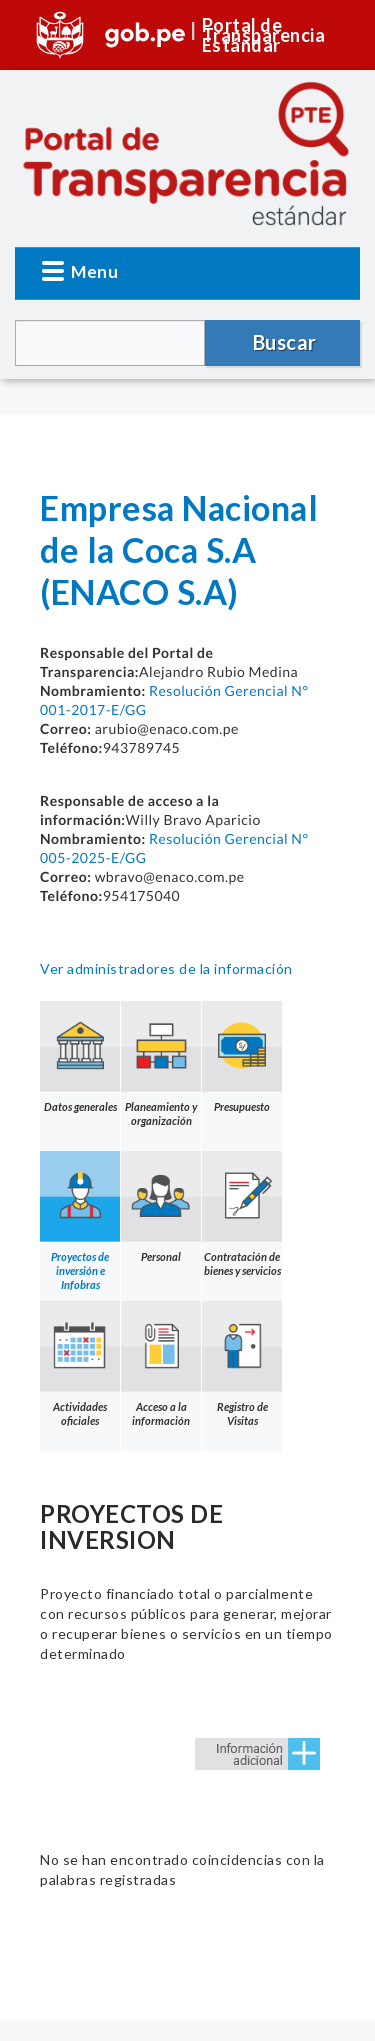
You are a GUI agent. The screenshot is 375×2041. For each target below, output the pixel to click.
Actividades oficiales (80, 1364)
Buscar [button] (285, 342)
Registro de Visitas (242, 1364)
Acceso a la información (161, 1364)
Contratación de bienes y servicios (242, 1214)
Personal (161, 1207)
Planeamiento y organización (161, 1064)
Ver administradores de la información (166, 968)
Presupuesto (242, 1057)
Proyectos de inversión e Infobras (80, 1221)
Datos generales (80, 1057)
